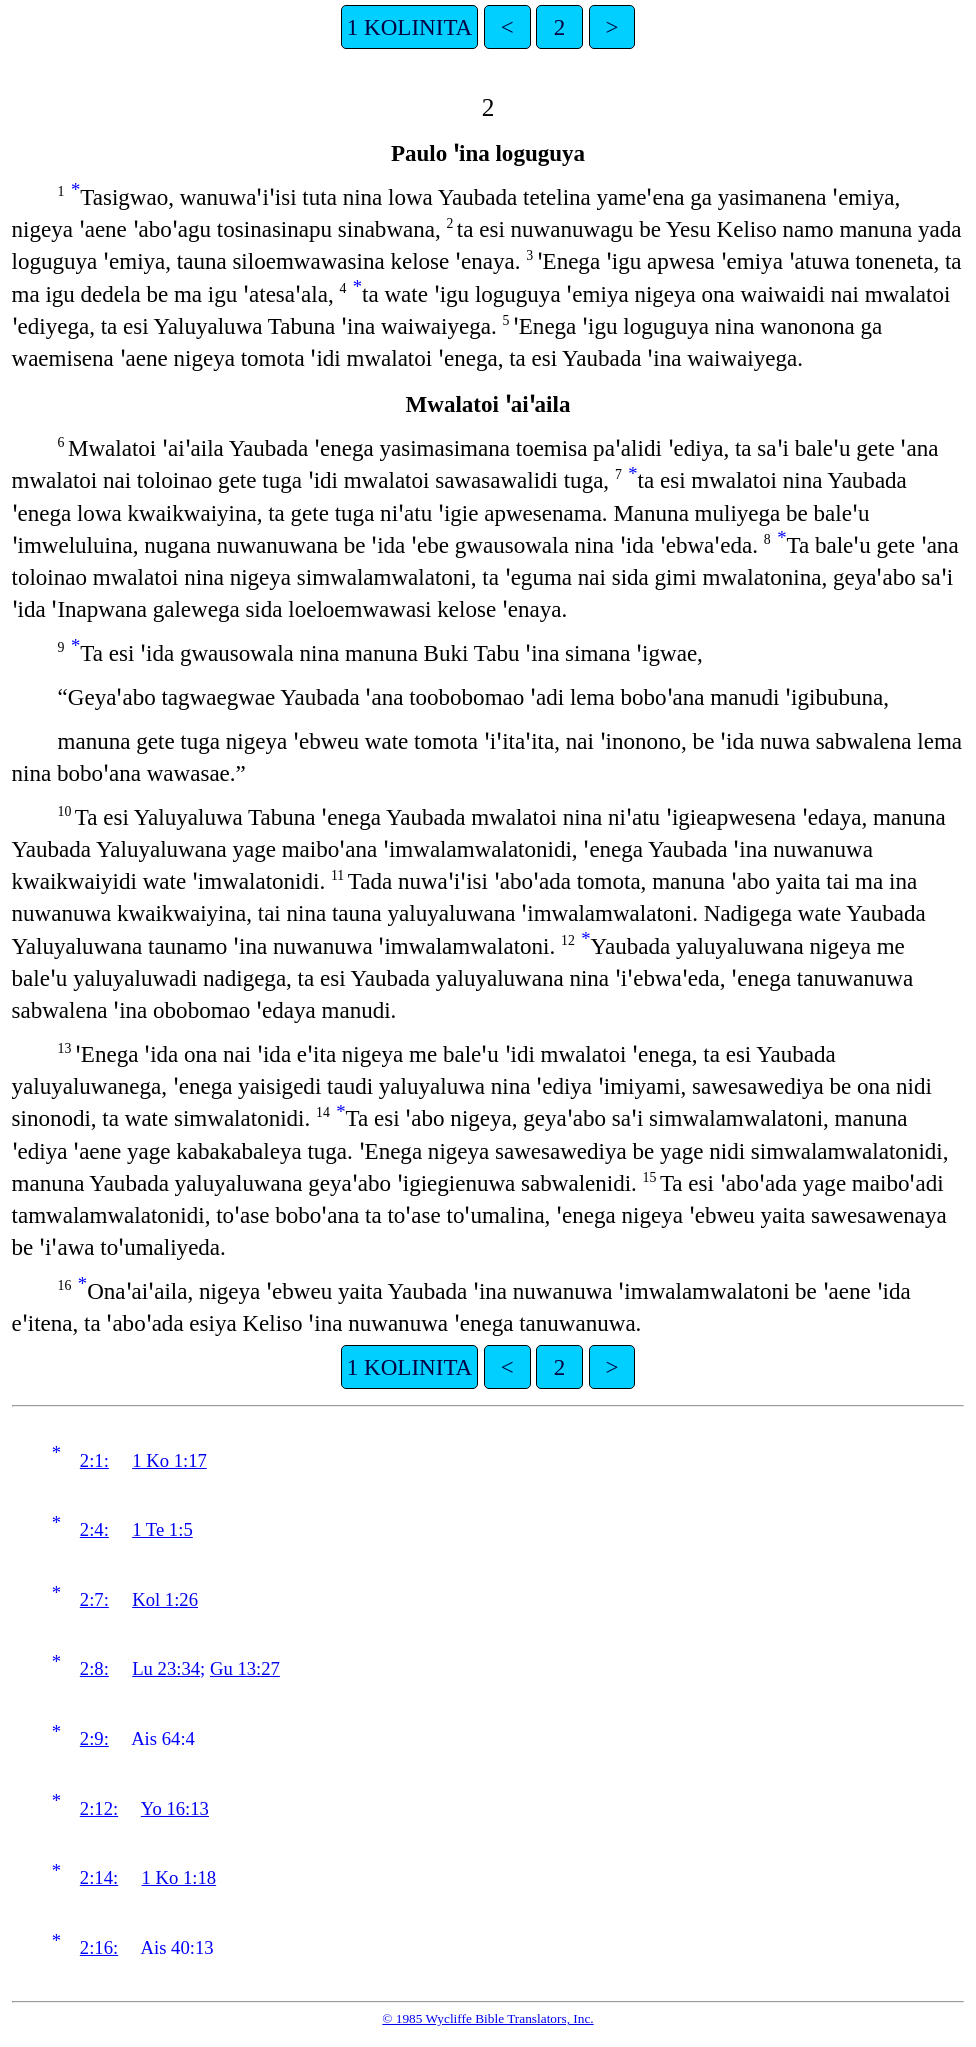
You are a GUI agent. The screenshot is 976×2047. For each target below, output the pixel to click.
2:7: (94, 1599)
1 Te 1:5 (162, 1529)
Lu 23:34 (166, 1668)
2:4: (94, 1529)
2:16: (99, 1947)
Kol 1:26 (165, 1599)
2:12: (99, 1808)
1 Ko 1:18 (179, 1877)
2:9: (94, 1738)
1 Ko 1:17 (169, 1460)
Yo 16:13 (175, 1808)
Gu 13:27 (245, 1668)
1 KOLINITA (409, 27)
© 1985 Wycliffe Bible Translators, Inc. (487, 2018)
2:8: (94, 1668)
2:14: (99, 1877)
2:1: (94, 1460)
